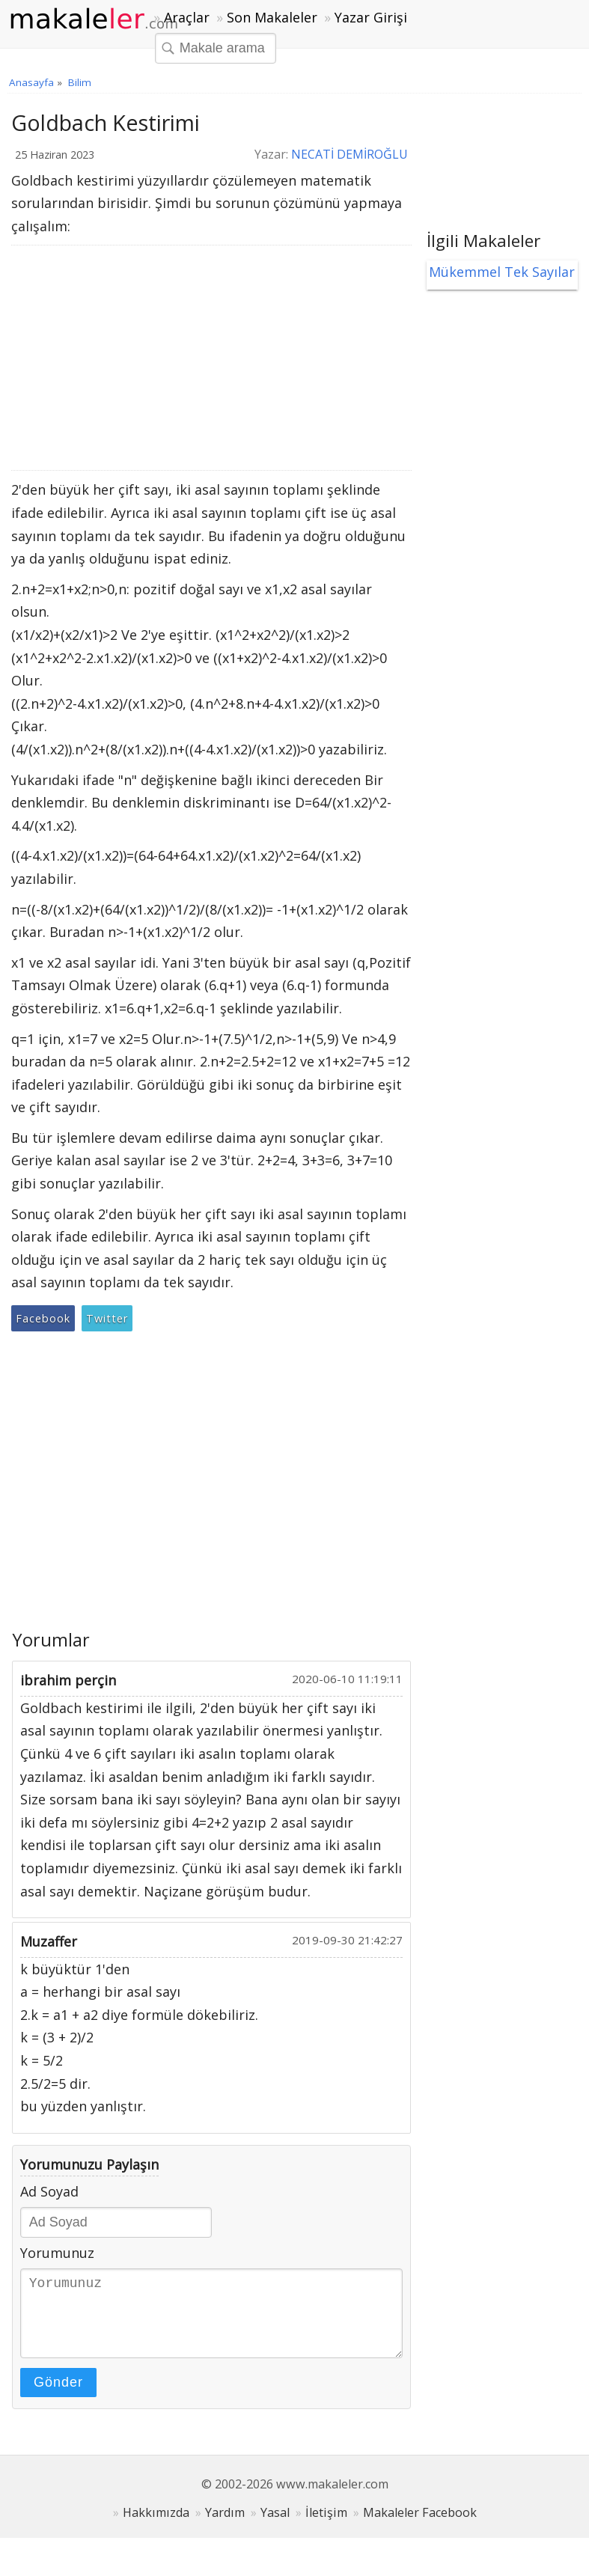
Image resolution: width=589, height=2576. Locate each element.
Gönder (58, 2397)
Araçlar (187, 17)
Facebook (43, 1318)
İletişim (326, 2527)
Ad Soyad (49, 2191)
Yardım (225, 2527)
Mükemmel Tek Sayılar (502, 272)
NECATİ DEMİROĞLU (349, 154)
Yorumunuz (57, 2253)
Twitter (107, 1318)
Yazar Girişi (371, 17)
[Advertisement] (206, 358)
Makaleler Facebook (420, 2527)
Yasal (275, 2527)
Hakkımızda (156, 2527)
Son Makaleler (272, 17)
